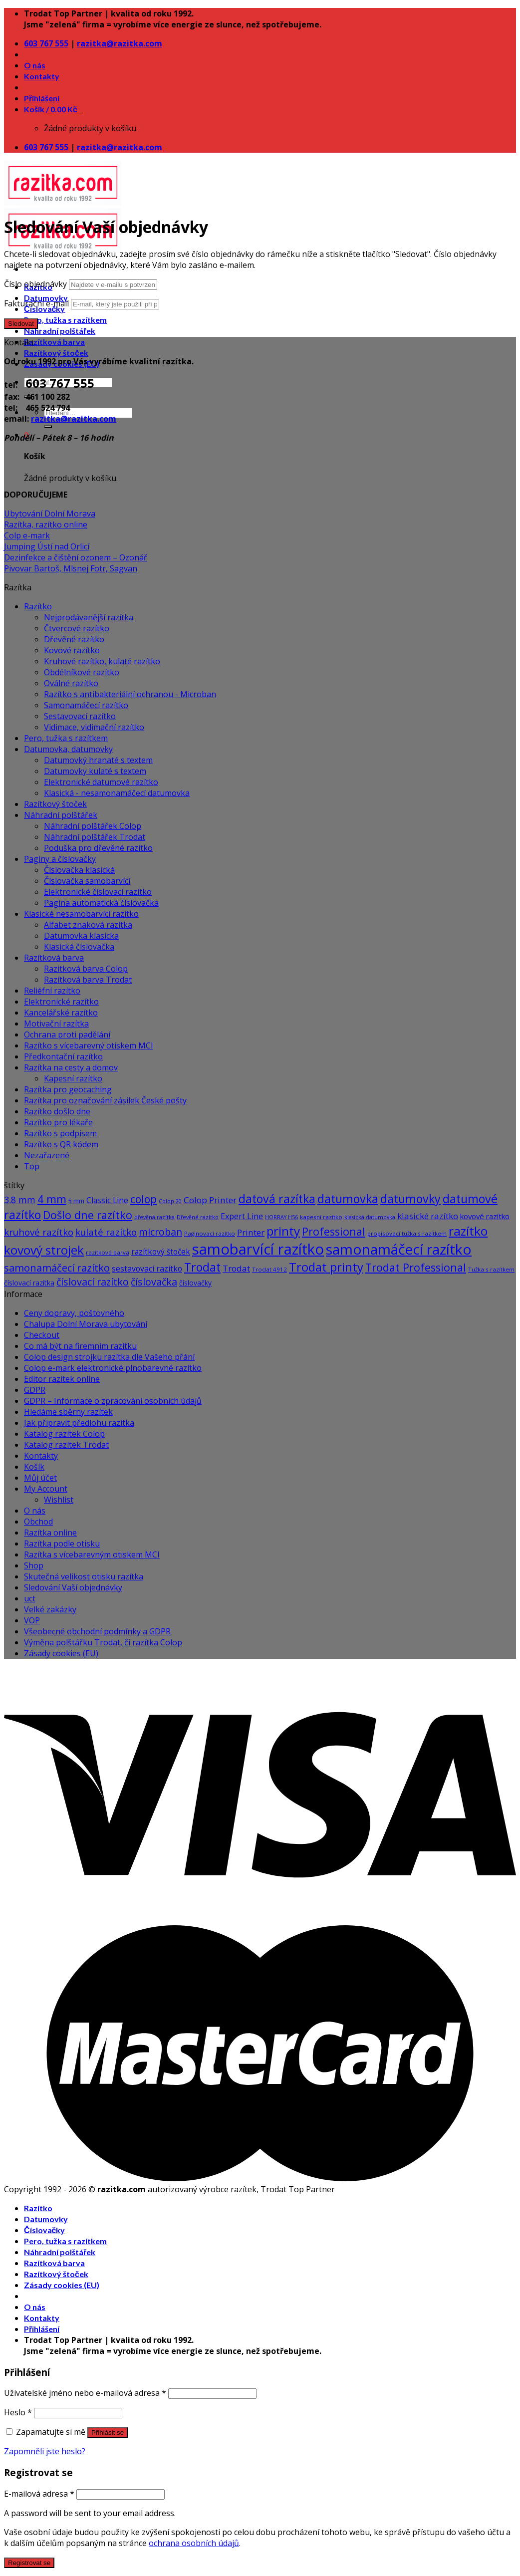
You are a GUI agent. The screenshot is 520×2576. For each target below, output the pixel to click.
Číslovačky (44, 2230)
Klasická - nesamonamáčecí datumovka (117, 792)
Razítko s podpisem (60, 1133)
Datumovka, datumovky (68, 749)
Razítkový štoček (56, 352)
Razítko (38, 606)
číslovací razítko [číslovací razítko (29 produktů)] (92, 1281)
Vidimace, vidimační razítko (94, 727)
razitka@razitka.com (119, 43)
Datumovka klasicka (81, 935)
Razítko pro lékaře (58, 1122)
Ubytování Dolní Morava (49, 513)
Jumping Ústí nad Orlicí (46, 546)
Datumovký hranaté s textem (98, 760)
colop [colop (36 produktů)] (143, 1199)
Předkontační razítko (63, 1056)
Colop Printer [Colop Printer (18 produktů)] (210, 1200)
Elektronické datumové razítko (101, 781)
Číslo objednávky (35, 283)
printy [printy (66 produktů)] (283, 1231)
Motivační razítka (56, 1023)
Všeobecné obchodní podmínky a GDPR (97, 1631)
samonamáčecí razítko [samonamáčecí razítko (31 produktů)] (57, 1268)
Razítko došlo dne (57, 1111)
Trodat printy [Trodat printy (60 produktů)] (326, 1267)
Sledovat (21, 323)
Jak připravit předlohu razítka (79, 1422)
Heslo (18, 2412)
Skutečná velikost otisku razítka (83, 1576)
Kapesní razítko (73, 1078)
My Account (45, 1488)
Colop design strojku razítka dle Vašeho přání (109, 1356)
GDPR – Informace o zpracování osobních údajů (113, 1400)
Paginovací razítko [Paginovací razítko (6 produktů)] (209, 1233)
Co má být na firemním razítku (80, 1345)
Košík (34, 1466)
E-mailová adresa (39, 2493)
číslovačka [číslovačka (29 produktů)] (154, 1281)
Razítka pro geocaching (68, 1089)
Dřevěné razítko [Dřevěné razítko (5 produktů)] (198, 1217)
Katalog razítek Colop (64, 1433)
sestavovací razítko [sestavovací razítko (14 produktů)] (147, 1268)
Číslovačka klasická (79, 869)
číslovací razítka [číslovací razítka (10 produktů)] (29, 1283)
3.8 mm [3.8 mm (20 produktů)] (19, 1200)
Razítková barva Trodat (88, 979)
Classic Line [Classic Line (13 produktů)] (107, 1200)
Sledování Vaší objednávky (73, 1587)
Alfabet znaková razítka (88, 924)
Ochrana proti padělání (67, 1034)
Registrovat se (29, 2563)
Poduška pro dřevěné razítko (98, 847)
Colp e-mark (27, 535)
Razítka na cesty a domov (71, 1067)
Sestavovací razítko (80, 716)
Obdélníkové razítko (81, 672)
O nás (34, 65)
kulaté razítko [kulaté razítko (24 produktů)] (106, 1232)
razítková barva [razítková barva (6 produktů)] (107, 1252)
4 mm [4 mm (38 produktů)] (51, 1199)
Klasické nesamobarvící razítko (81, 913)
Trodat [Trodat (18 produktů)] (236, 1268)
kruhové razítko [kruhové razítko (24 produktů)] (38, 1232)
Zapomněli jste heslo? (44, 2451)
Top (31, 1166)
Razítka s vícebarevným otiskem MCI (92, 1554)
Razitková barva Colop (86, 968)
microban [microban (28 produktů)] (160, 1232)
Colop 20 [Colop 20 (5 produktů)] (170, 1201)
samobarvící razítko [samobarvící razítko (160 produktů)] (258, 1249)
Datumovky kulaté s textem (95, 771)
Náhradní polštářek (59, 330)
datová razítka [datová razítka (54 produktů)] (277, 1199)
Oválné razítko (71, 683)
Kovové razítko (72, 650)
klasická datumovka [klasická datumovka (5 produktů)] (369, 1217)
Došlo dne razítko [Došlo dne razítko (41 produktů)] (87, 1215)
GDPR (34, 1389)
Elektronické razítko (61, 1001)
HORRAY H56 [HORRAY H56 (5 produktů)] (281, 1217)
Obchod (38, 1521)
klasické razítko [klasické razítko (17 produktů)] (427, 1216)
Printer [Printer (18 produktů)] (250, 1232)
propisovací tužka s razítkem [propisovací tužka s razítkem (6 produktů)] (407, 1233)
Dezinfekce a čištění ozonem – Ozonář (75, 557)
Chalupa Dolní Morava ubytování (85, 1323)
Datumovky (46, 2219)
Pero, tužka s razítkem (65, 319)
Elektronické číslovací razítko (98, 891)
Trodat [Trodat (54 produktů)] (202, 1267)
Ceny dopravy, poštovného (74, 1312)
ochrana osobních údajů (194, 2543)
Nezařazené (46, 1155)
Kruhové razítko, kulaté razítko (102, 661)
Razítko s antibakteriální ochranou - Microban (130, 694)
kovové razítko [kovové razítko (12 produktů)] (485, 1216)
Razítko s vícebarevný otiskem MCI (88, 1045)
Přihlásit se (107, 2432)
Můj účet (40, 1477)
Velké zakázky (50, 1609)
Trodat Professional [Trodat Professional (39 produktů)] (415, 1267)
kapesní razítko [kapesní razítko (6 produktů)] (321, 1217)
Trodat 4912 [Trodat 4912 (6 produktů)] (269, 1269)
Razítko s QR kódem (61, 1144)
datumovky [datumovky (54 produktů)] (410, 1199)
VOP (32, 1620)
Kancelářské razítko (61, 1012)
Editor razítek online (62, 1378)
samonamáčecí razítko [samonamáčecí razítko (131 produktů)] (399, 1249)
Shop (33, 1565)
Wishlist (58, 1499)
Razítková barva (54, 341)
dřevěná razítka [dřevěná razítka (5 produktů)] (154, 1217)
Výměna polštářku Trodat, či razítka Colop (103, 1642)
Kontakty (41, 76)
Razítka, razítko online (45, 524)
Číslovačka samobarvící (87, 880)
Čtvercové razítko (76, 628)
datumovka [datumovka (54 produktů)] (347, 1199)
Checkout (41, 1334)
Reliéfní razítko (52, 990)
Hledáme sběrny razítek (68, 1411)
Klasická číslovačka (79, 946)
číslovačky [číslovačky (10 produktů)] (195, 1283)
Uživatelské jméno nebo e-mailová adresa (85, 2392)
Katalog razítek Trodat (66, 1444)
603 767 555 (46, 43)
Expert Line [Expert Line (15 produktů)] (242, 1216)
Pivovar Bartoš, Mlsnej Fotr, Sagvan (70, 568)
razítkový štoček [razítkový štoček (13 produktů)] (160, 1251)
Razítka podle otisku (62, 1543)
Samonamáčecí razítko (86, 705)
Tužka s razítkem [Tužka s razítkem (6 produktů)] (491, 1269)
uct (29, 1598)
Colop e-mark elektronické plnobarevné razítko (113, 1367)
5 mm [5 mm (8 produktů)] (76, 1200)
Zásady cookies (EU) (61, 1653)
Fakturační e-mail (36, 303)
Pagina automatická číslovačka (101, 902)
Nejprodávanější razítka (88, 617)
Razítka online (50, 1532)
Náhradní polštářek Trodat (94, 836)
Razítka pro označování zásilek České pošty (105, 1100)
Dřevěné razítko (74, 639)
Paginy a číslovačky (60, 858)
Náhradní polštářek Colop (92, 825)
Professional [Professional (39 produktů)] (333, 1231)
